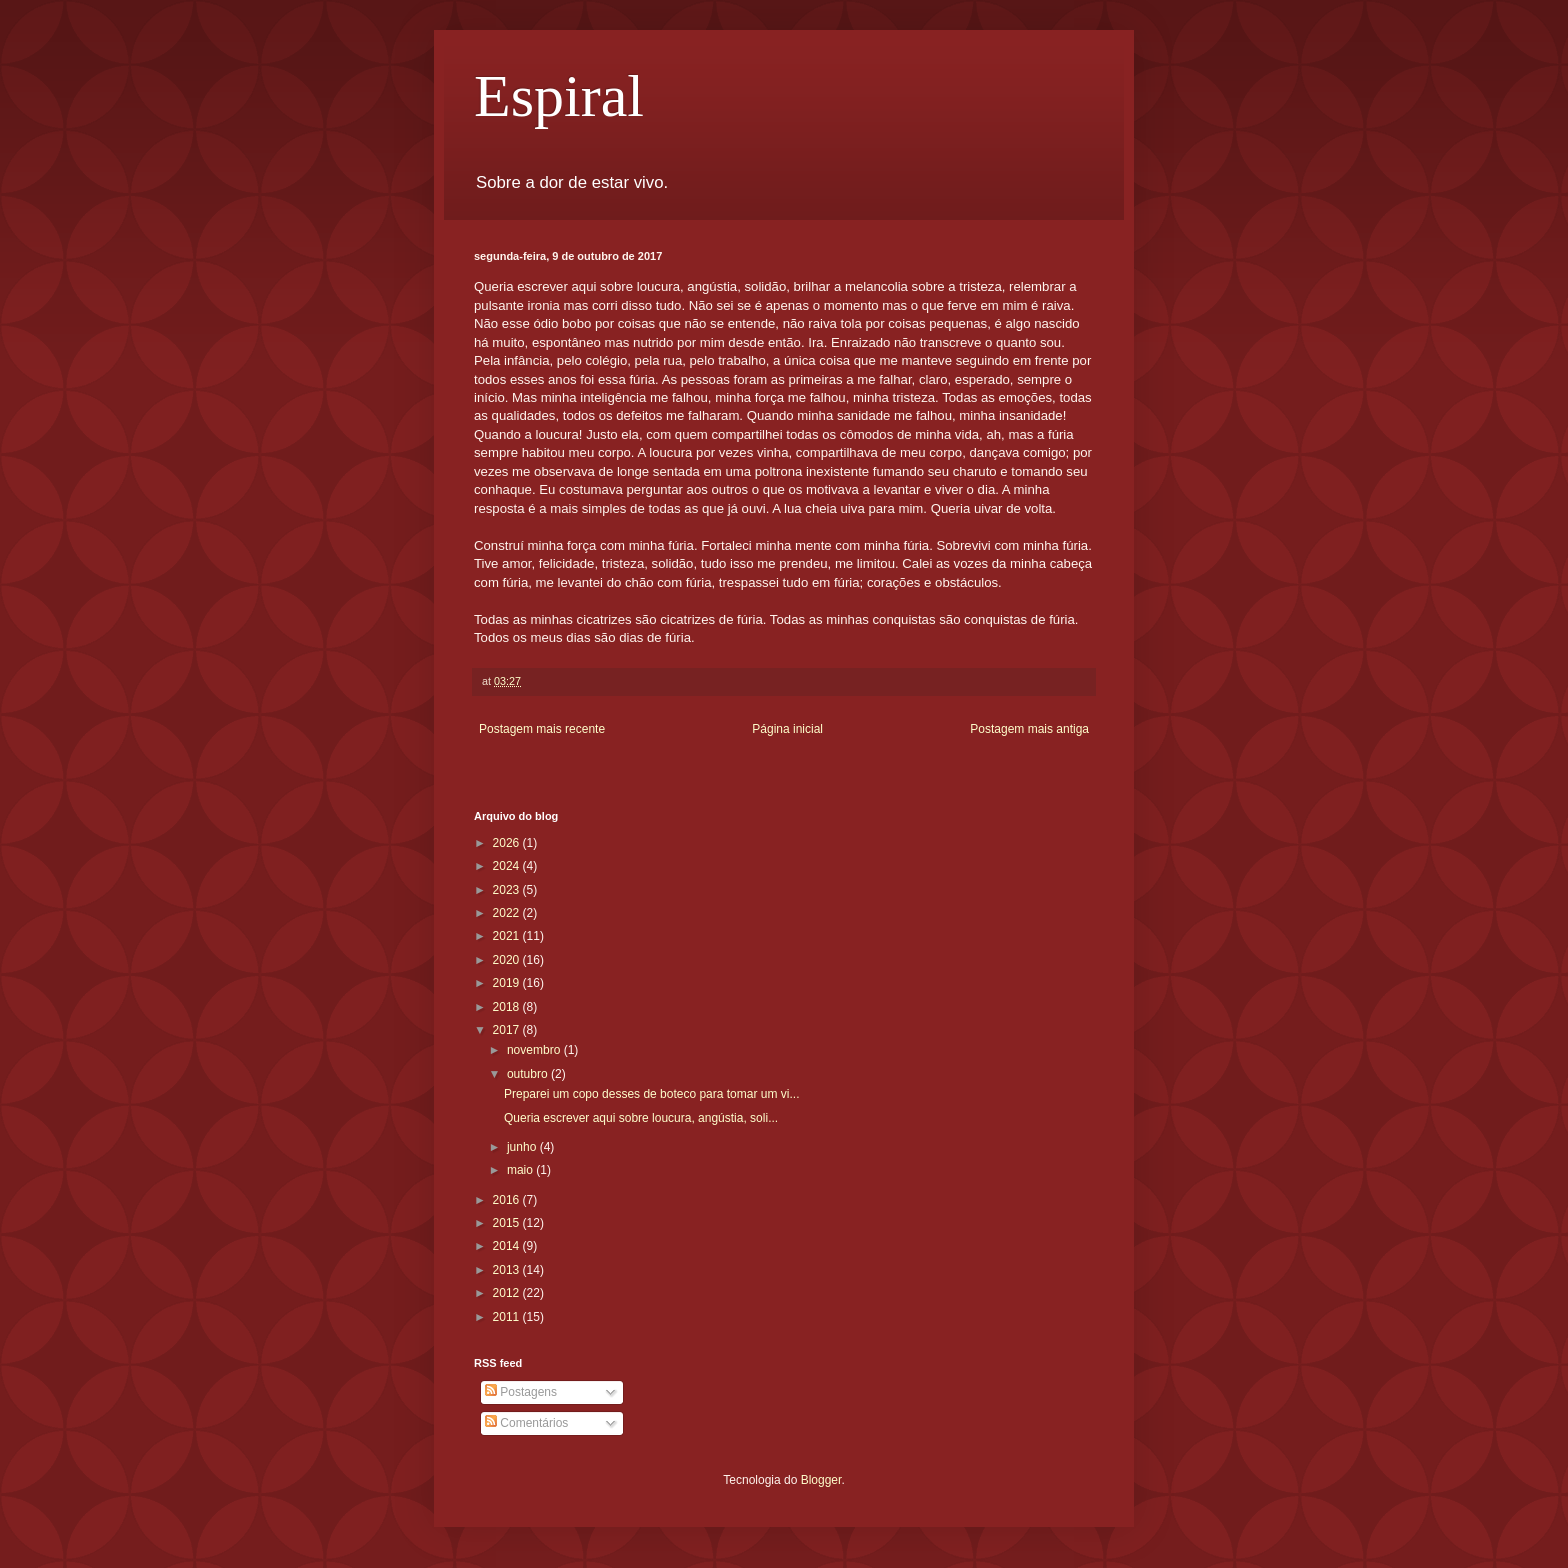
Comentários (526, 1423)
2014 (508, 1246)
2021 (508, 936)
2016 (508, 1200)
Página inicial (787, 729)
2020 (508, 960)
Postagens (521, 1392)
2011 (508, 1317)
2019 (508, 983)
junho (523, 1147)
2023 (508, 890)
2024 (508, 866)
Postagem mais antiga (1029, 729)
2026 (508, 843)
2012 (508, 1293)
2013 (508, 1270)
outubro (529, 1074)
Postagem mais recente (542, 729)
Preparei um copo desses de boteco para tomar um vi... (651, 1094)
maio (521, 1170)
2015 (508, 1223)
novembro (535, 1050)
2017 (508, 1030)
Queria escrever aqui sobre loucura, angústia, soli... (641, 1118)
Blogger (821, 1480)
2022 (508, 913)
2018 (508, 1007)
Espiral (559, 96)
